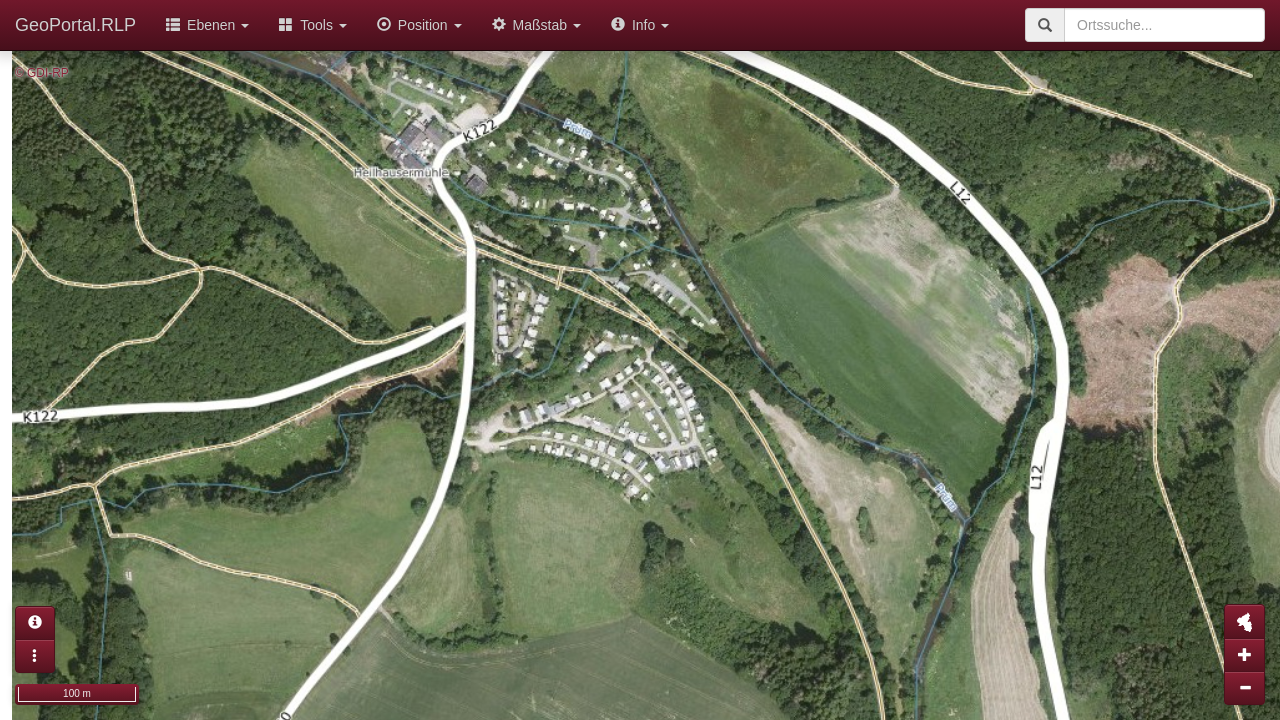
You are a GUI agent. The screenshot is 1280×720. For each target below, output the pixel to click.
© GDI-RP (42, 73)
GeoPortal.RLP (75, 25)
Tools (313, 25)
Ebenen (207, 25)
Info (640, 25)
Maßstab (536, 25)
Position (419, 25)
